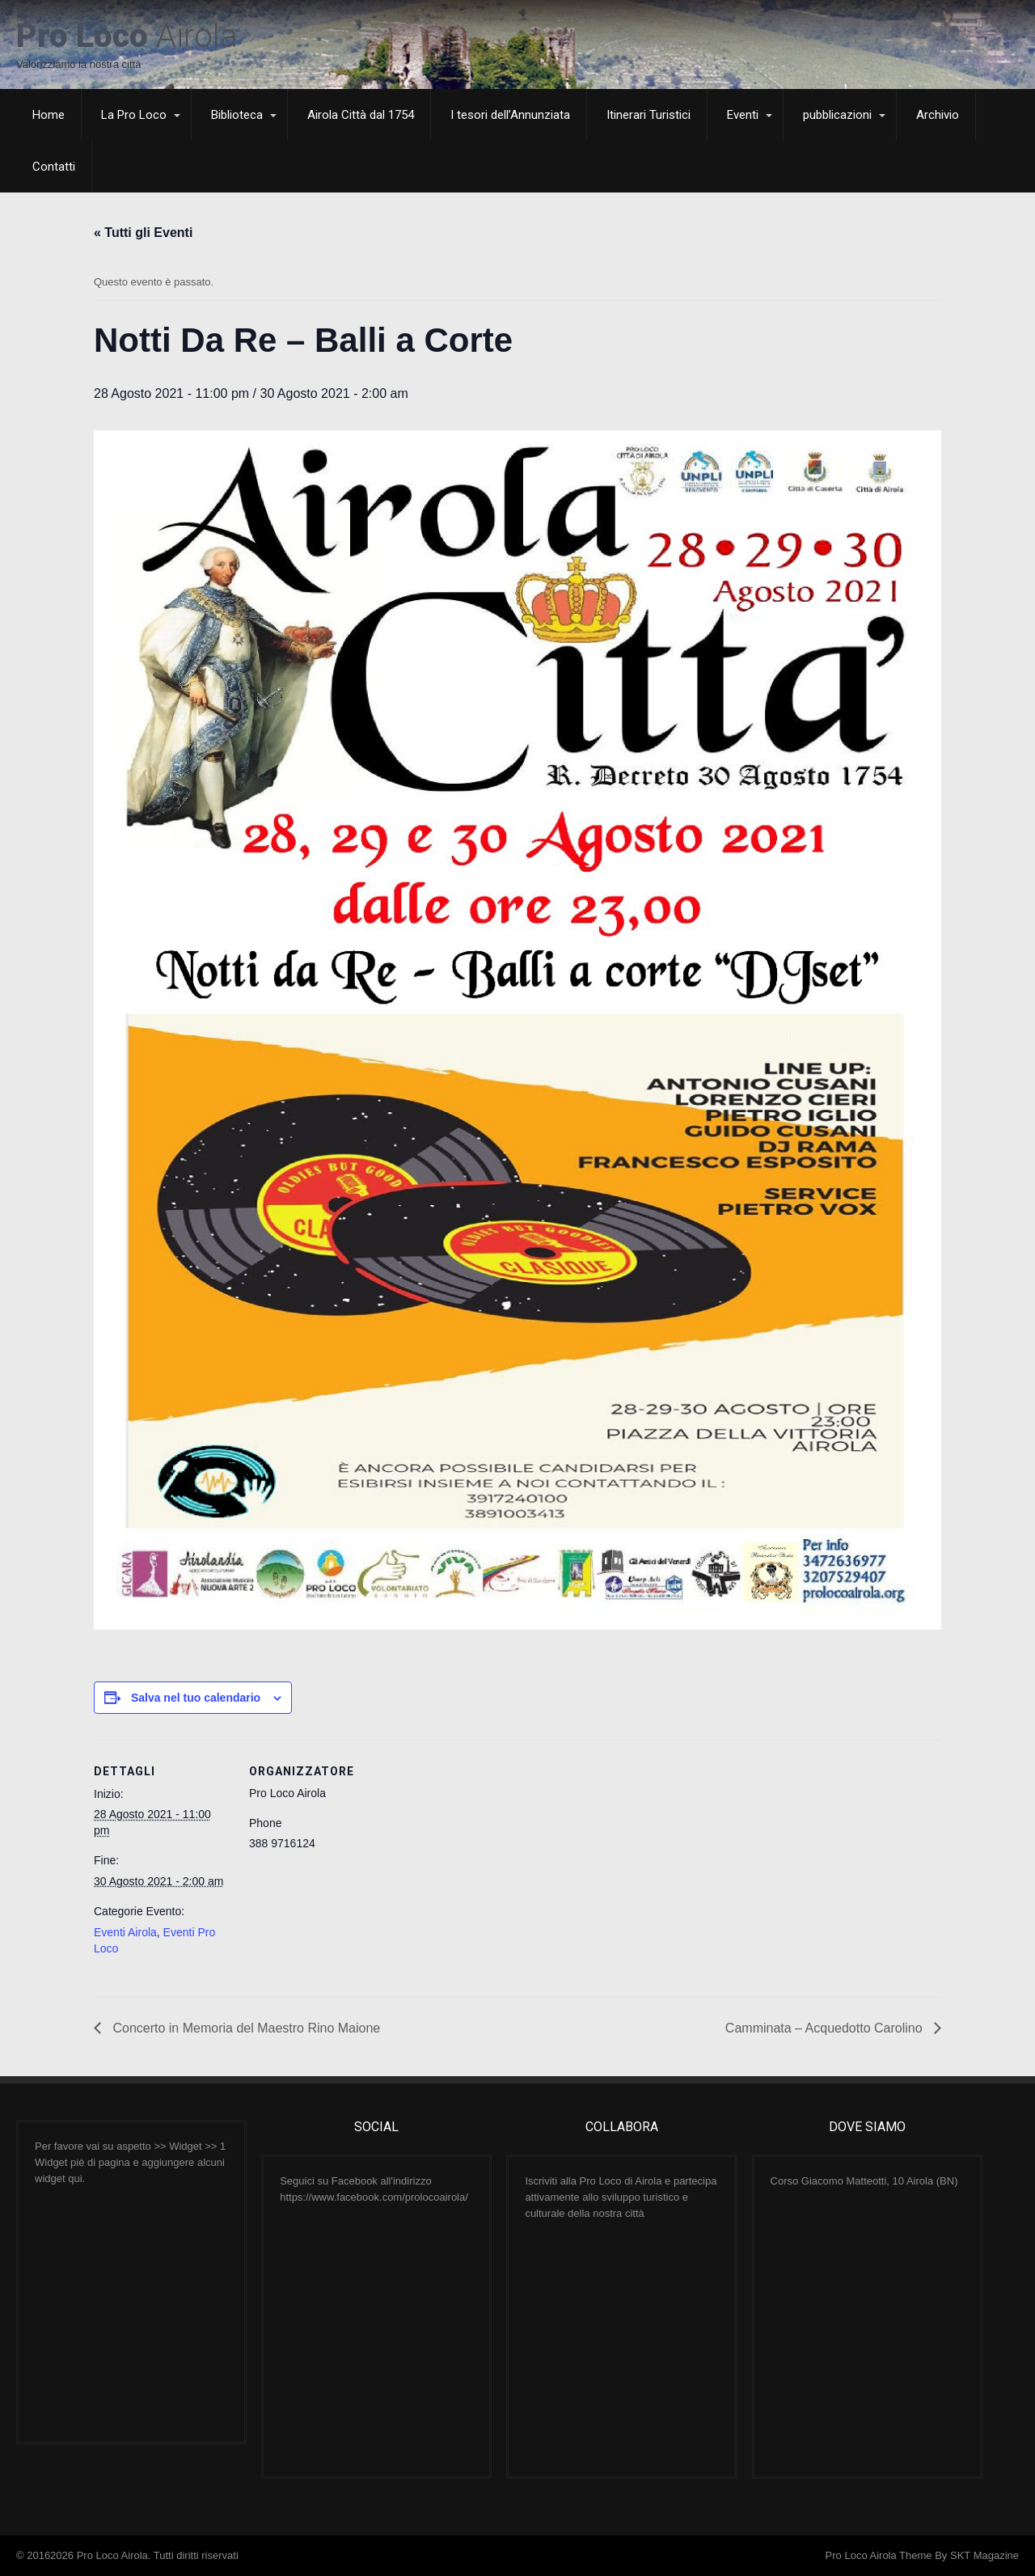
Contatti (53, 166)
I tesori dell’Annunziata (510, 115)
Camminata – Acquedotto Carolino (825, 2028)
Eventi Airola (125, 1932)
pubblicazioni (837, 115)
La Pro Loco (134, 115)
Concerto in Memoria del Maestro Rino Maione (244, 2028)
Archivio (937, 115)
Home (48, 115)
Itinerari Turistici (648, 115)
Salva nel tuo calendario (195, 1697)
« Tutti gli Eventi (143, 232)
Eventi (742, 115)
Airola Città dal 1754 (360, 115)
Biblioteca (237, 115)
